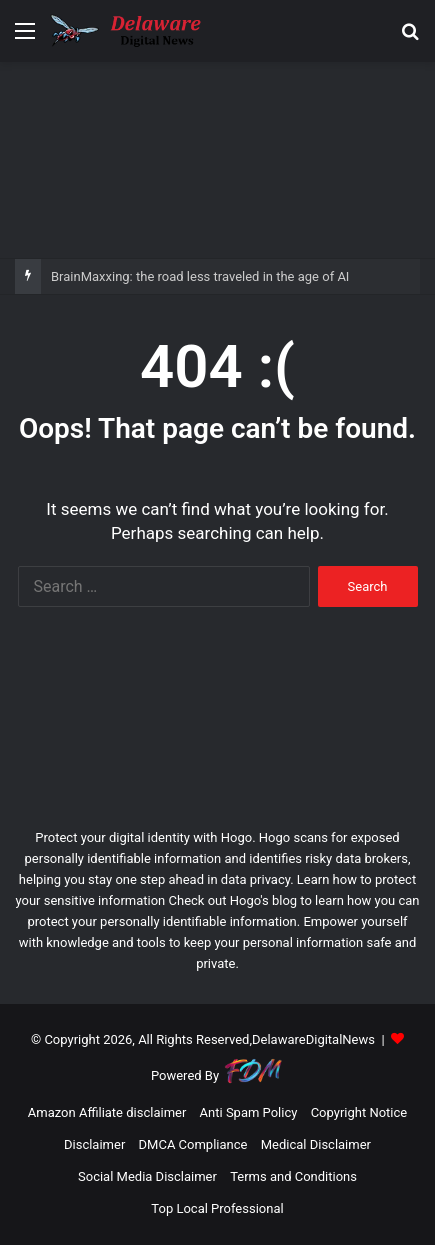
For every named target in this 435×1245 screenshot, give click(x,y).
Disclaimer (94, 1144)
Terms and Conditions (293, 1176)
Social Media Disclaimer (147, 1176)
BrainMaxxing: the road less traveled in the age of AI (200, 276)
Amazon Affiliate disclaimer (107, 1112)
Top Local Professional (217, 1208)
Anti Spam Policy (249, 1112)
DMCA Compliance (193, 1144)
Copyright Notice (359, 1112)
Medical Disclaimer (316, 1144)
